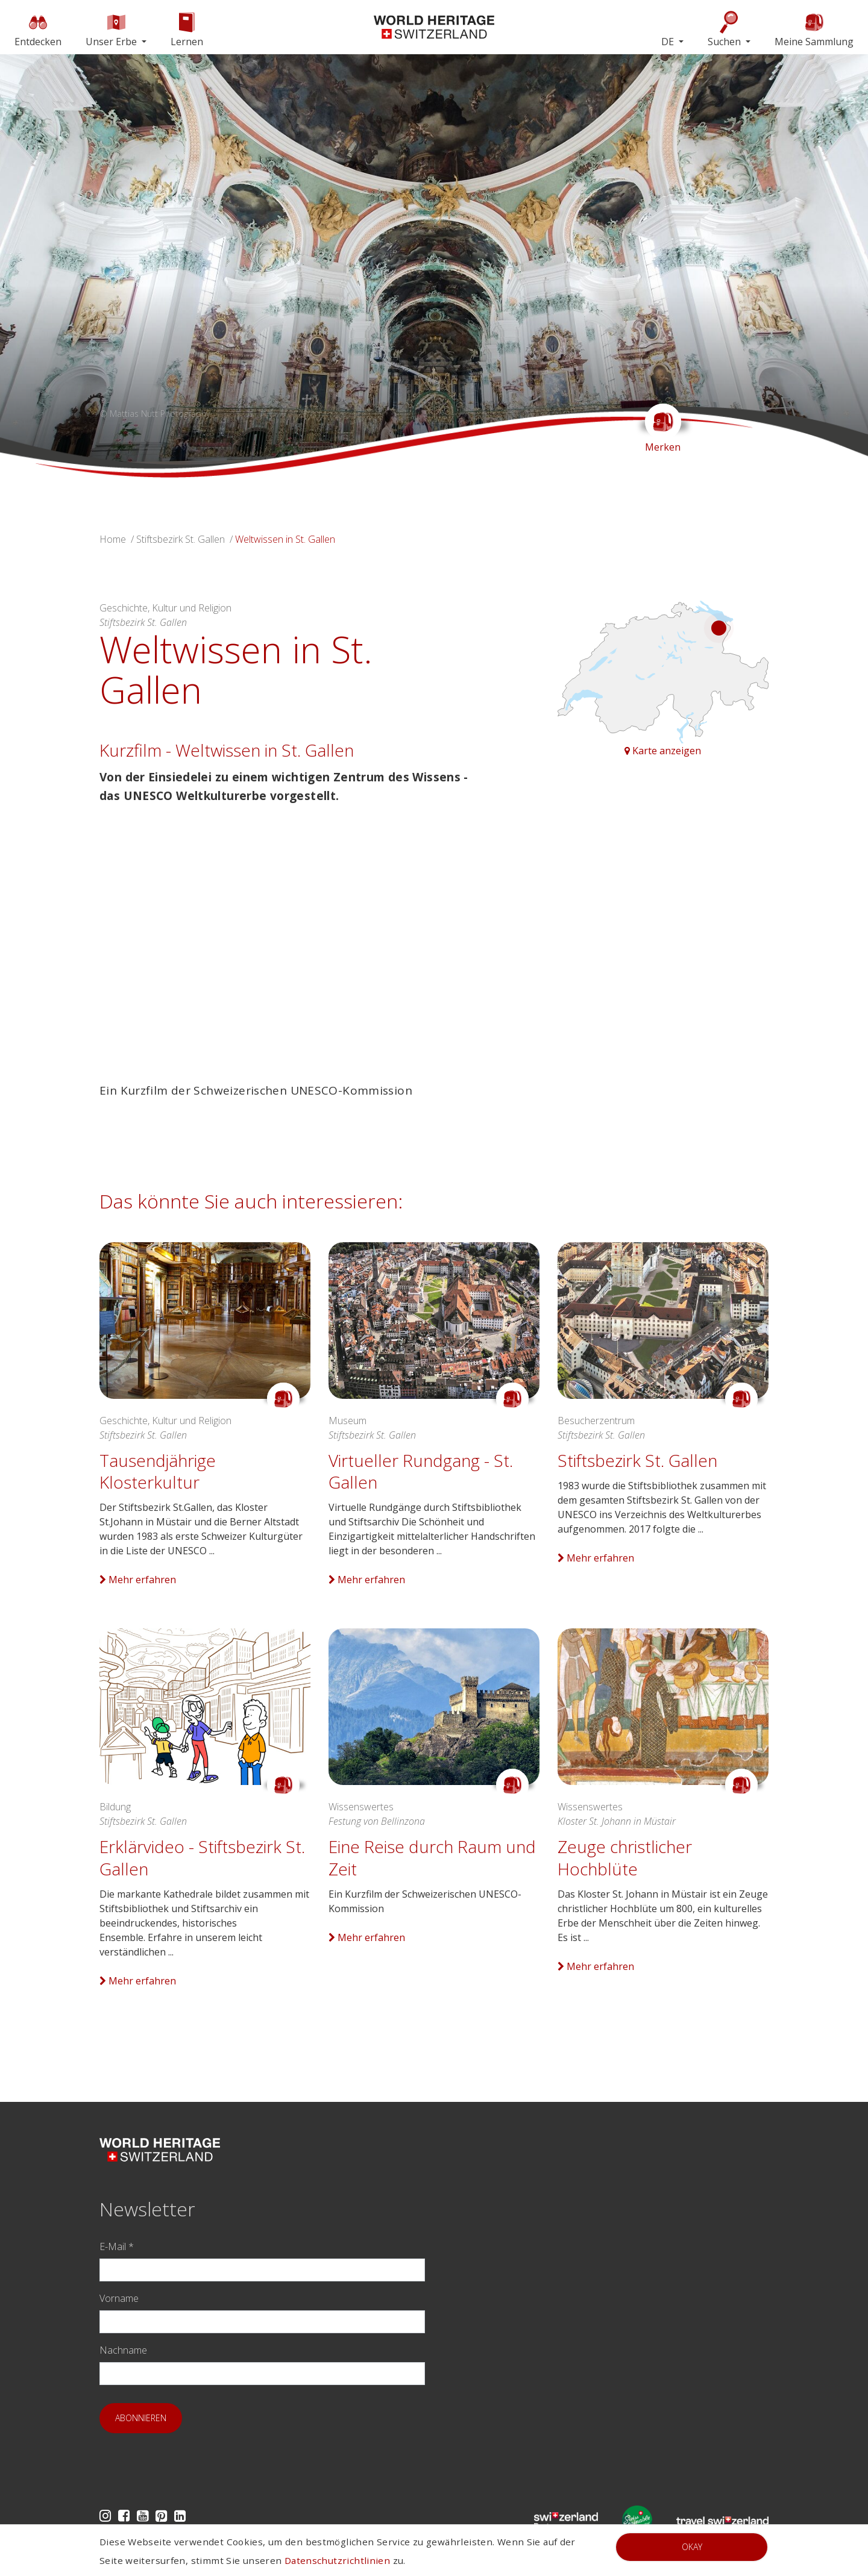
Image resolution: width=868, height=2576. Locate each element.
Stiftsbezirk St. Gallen (180, 539)
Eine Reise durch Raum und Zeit (432, 1857)
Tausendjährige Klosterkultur (157, 1471)
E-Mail (116, 2246)
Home (112, 539)
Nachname (123, 2350)
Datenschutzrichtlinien (337, 2560)
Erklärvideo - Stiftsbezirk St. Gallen (202, 1857)
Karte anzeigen (662, 750)
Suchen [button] (725, 29)
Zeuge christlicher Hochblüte (625, 1857)
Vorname (119, 2298)
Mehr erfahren (137, 1579)
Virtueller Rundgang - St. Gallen (421, 1471)
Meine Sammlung (814, 29)
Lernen (187, 29)
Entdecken (37, 29)
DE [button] (668, 41)
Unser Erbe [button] (112, 29)
